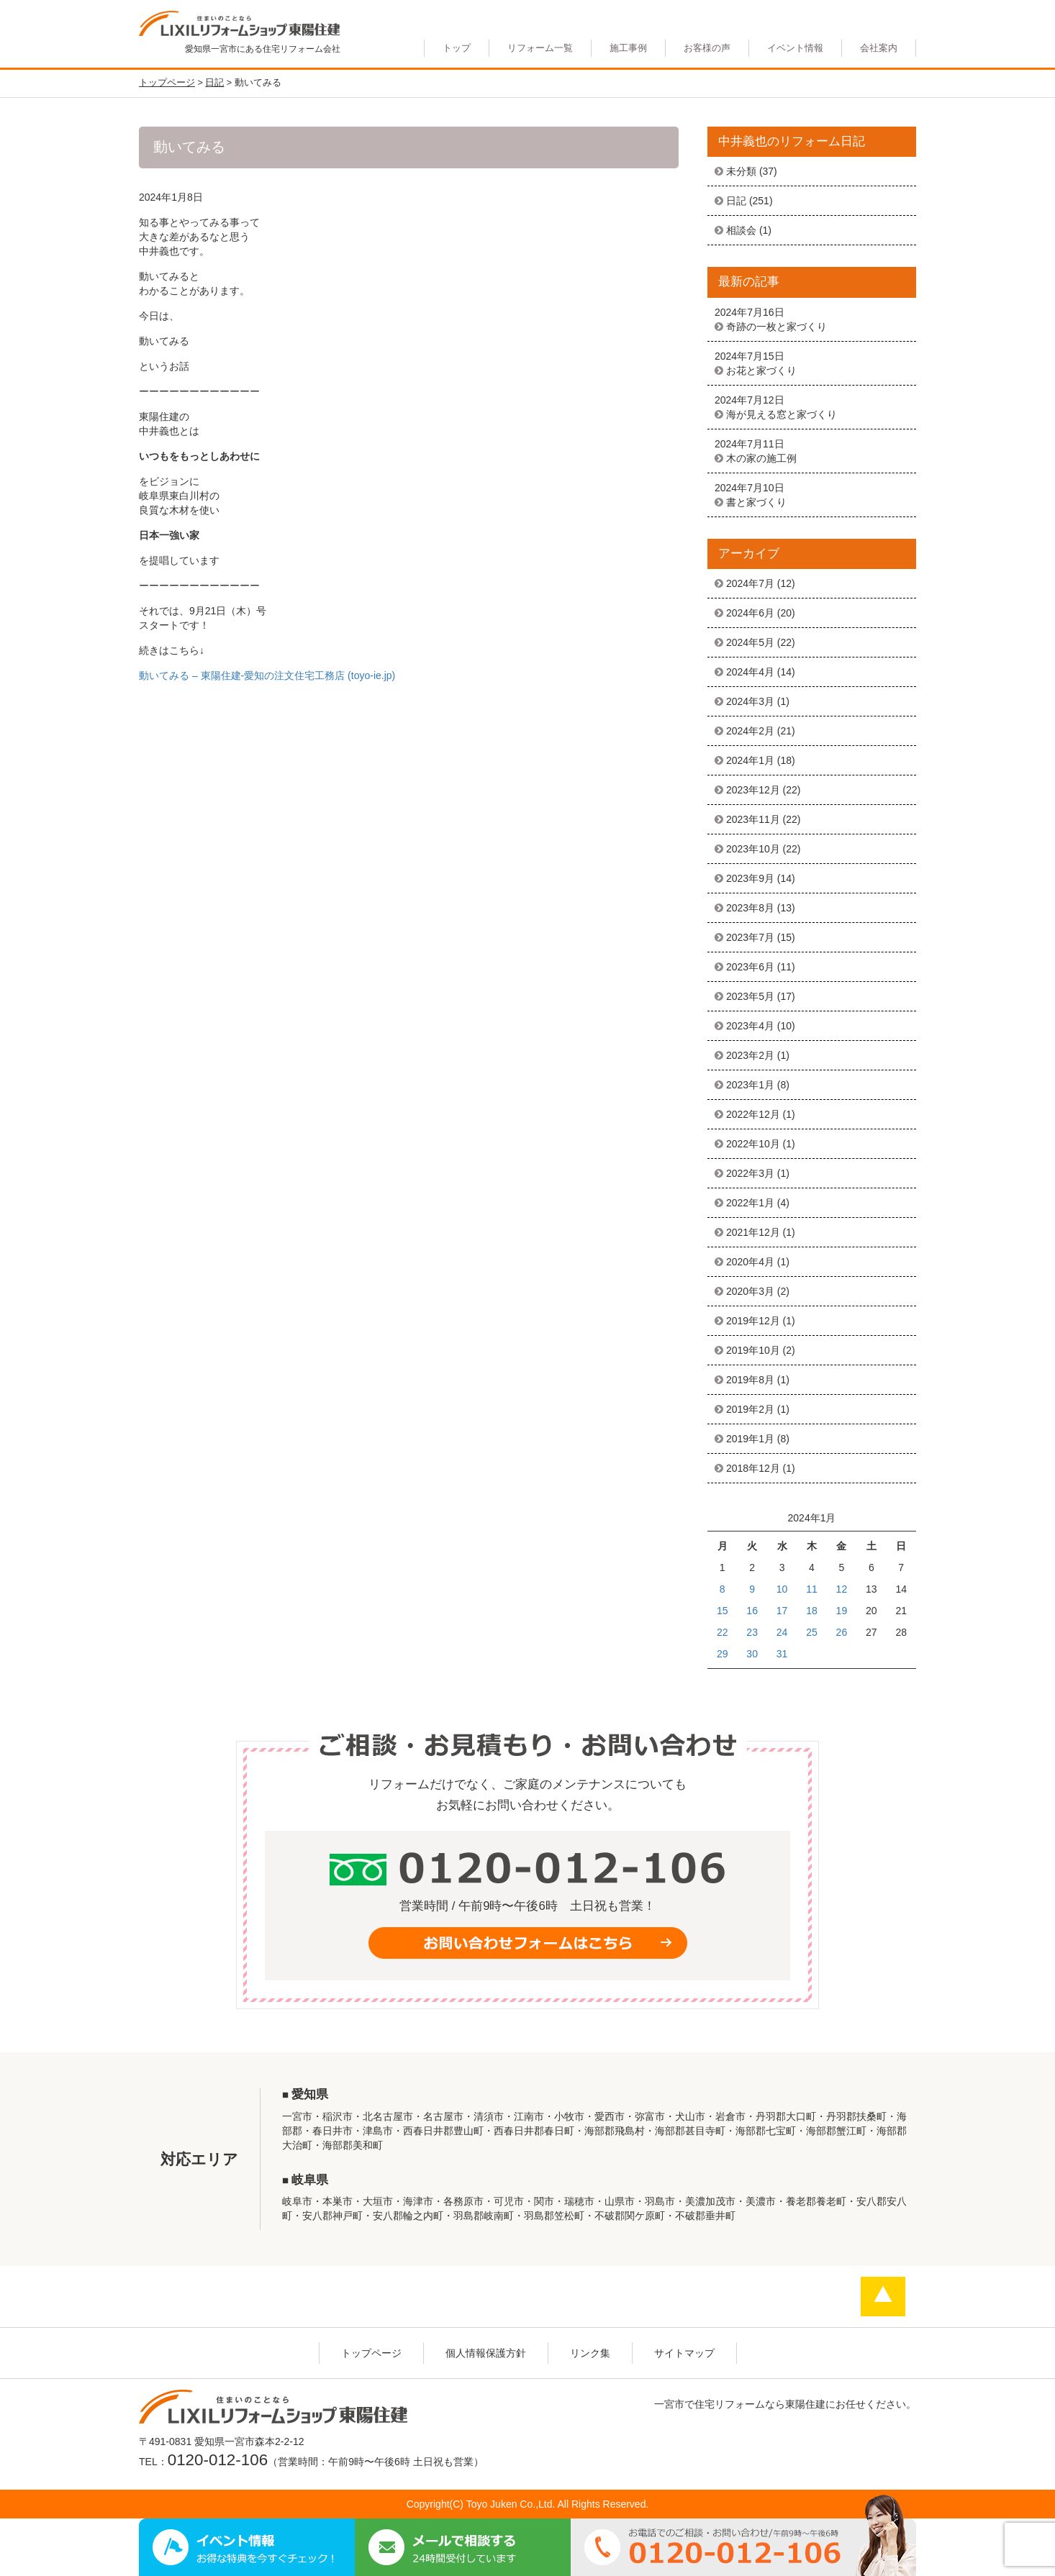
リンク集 (590, 2353)
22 (722, 1632)
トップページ (371, 2353)
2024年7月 (750, 583)
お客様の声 (707, 48)
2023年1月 (750, 1085)
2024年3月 (750, 701)
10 (782, 1589)
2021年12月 (753, 1232)
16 (752, 1610)
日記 (736, 200)
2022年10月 (753, 1144)
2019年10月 (753, 1350)
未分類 (741, 171)
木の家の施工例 (761, 458)
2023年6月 (750, 967)
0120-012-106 (218, 2460)
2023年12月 (753, 790)
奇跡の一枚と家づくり (776, 326)
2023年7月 (750, 937)
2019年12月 (753, 1320)
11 (812, 1589)
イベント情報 (795, 48)
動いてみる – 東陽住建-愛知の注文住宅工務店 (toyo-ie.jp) (267, 675)
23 (752, 1632)
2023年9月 (750, 878)
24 (782, 1632)
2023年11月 (753, 819)
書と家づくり (756, 502)
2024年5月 (750, 642)
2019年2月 (750, 1409)
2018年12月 (753, 1468)
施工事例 (628, 48)
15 (722, 1610)
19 (842, 1610)
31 (782, 1654)
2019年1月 (750, 1438)
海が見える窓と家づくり (781, 414)
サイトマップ (684, 2353)
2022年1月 (750, 1203)
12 (842, 1589)
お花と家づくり (761, 370)
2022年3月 (750, 1173)
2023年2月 (750, 1055)
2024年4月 (750, 672)
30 (752, 1654)
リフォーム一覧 (540, 48)
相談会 (741, 230)
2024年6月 (750, 613)
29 (722, 1654)
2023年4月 (750, 1026)
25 (812, 1632)
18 (812, 1610)
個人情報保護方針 (485, 2353)
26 (842, 1632)
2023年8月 (750, 908)
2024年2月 (750, 731)
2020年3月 (750, 1291)
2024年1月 (750, 760)
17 (782, 1610)
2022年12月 (753, 1114)
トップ (457, 48)
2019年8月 (750, 1379)
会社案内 (878, 48)
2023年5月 (750, 996)
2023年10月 (753, 849)
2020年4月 (750, 1261)
